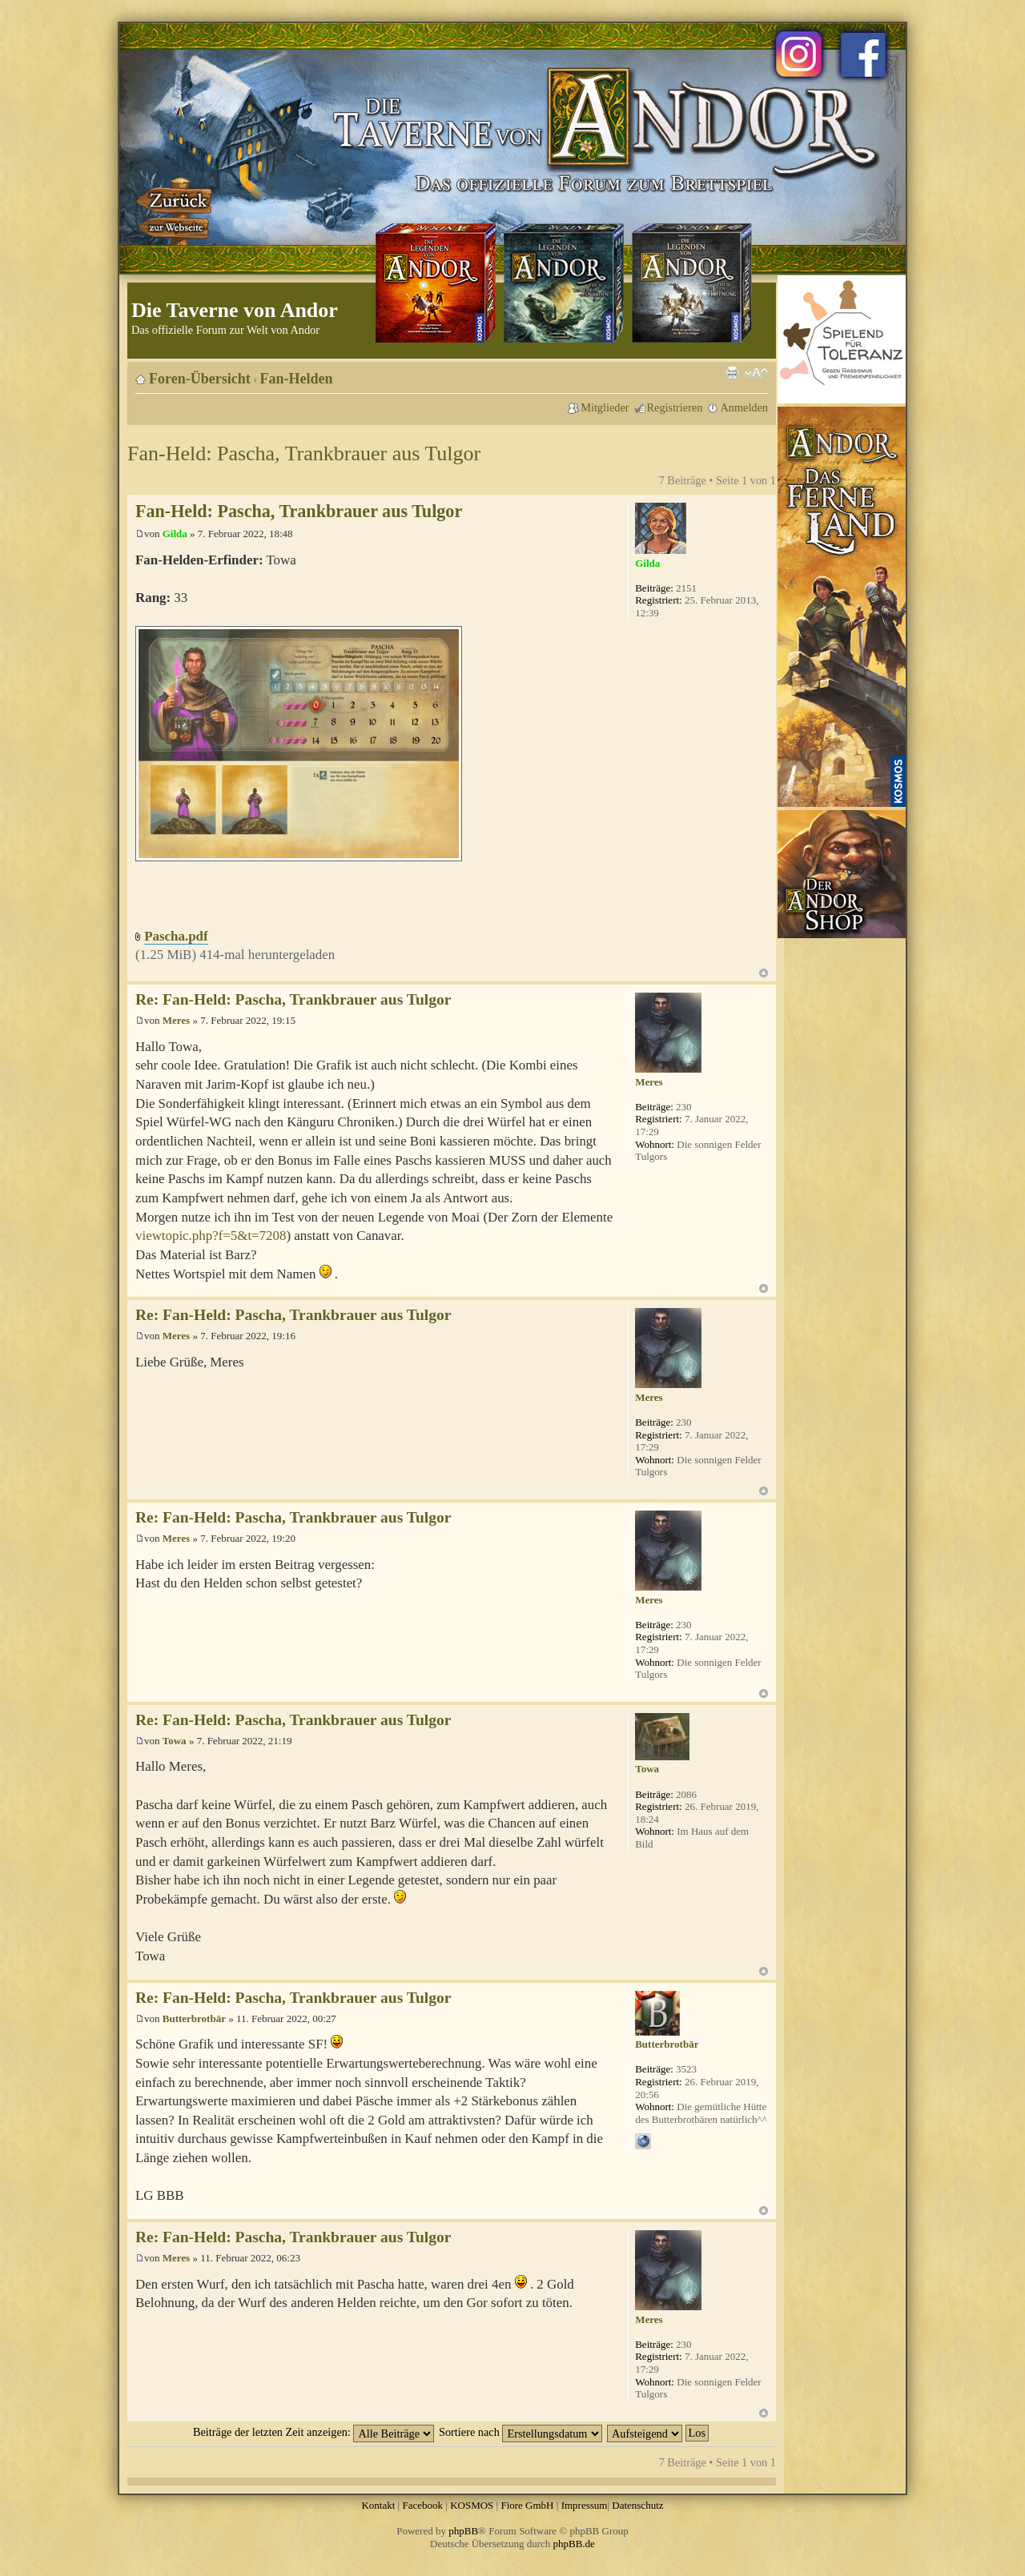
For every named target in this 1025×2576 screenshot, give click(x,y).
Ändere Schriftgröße (756, 373)
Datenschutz (637, 2505)
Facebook (422, 2505)
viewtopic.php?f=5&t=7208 (210, 1235)
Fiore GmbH (526, 2505)
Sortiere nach (520, 2432)
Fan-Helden (296, 379)
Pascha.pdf (175, 936)
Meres (176, 1020)
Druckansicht (732, 373)
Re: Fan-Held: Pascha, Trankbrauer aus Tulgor (293, 999)
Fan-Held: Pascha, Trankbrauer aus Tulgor (303, 453)
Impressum (584, 2505)
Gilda (175, 534)
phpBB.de (574, 2544)
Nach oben (763, 973)
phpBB (463, 2531)
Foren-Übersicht (200, 379)
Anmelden (744, 407)
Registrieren (675, 407)
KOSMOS (471, 2505)
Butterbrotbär (194, 2018)
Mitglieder (605, 407)
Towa (175, 1741)
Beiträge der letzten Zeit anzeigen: (313, 2432)
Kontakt (378, 2505)
